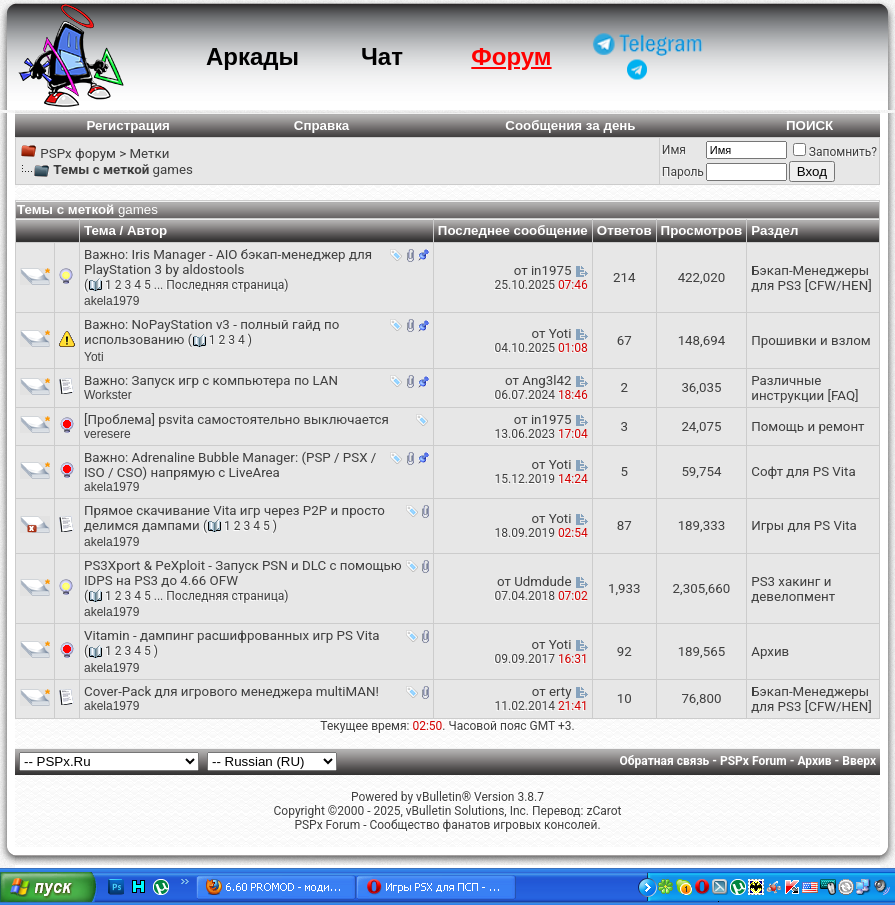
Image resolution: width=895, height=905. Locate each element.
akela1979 (111, 301)
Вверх (859, 761)
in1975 (551, 270)
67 (624, 340)
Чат (382, 56)
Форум (511, 56)
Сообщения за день (570, 125)
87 (624, 525)
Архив (770, 651)
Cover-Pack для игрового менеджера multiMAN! (231, 691)
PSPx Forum (753, 761)
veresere (107, 434)
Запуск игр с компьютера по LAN (235, 380)
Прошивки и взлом (810, 340)
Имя (674, 150)
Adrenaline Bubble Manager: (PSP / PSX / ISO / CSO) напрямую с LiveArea (230, 465)
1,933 (624, 588)
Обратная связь (665, 761)
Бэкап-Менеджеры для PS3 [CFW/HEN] (811, 278)
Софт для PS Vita (803, 471)
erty (560, 691)
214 (624, 277)
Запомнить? (835, 152)
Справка (322, 125)
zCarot (603, 811)
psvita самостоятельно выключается (273, 419)
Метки (149, 153)
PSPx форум (78, 153)
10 (624, 698)
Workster (108, 395)
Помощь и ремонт (807, 426)
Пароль (683, 172)
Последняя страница (225, 285)
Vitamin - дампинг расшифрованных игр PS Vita (232, 635)
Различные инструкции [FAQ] (804, 388)
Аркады (252, 56)
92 (624, 651)
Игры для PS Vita (804, 525)
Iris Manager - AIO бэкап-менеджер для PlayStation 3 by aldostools (228, 262)
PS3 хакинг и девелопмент (793, 589)
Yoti (94, 357)
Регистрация (128, 125)
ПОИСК (809, 125)
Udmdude (542, 581)
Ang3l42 (546, 380)
